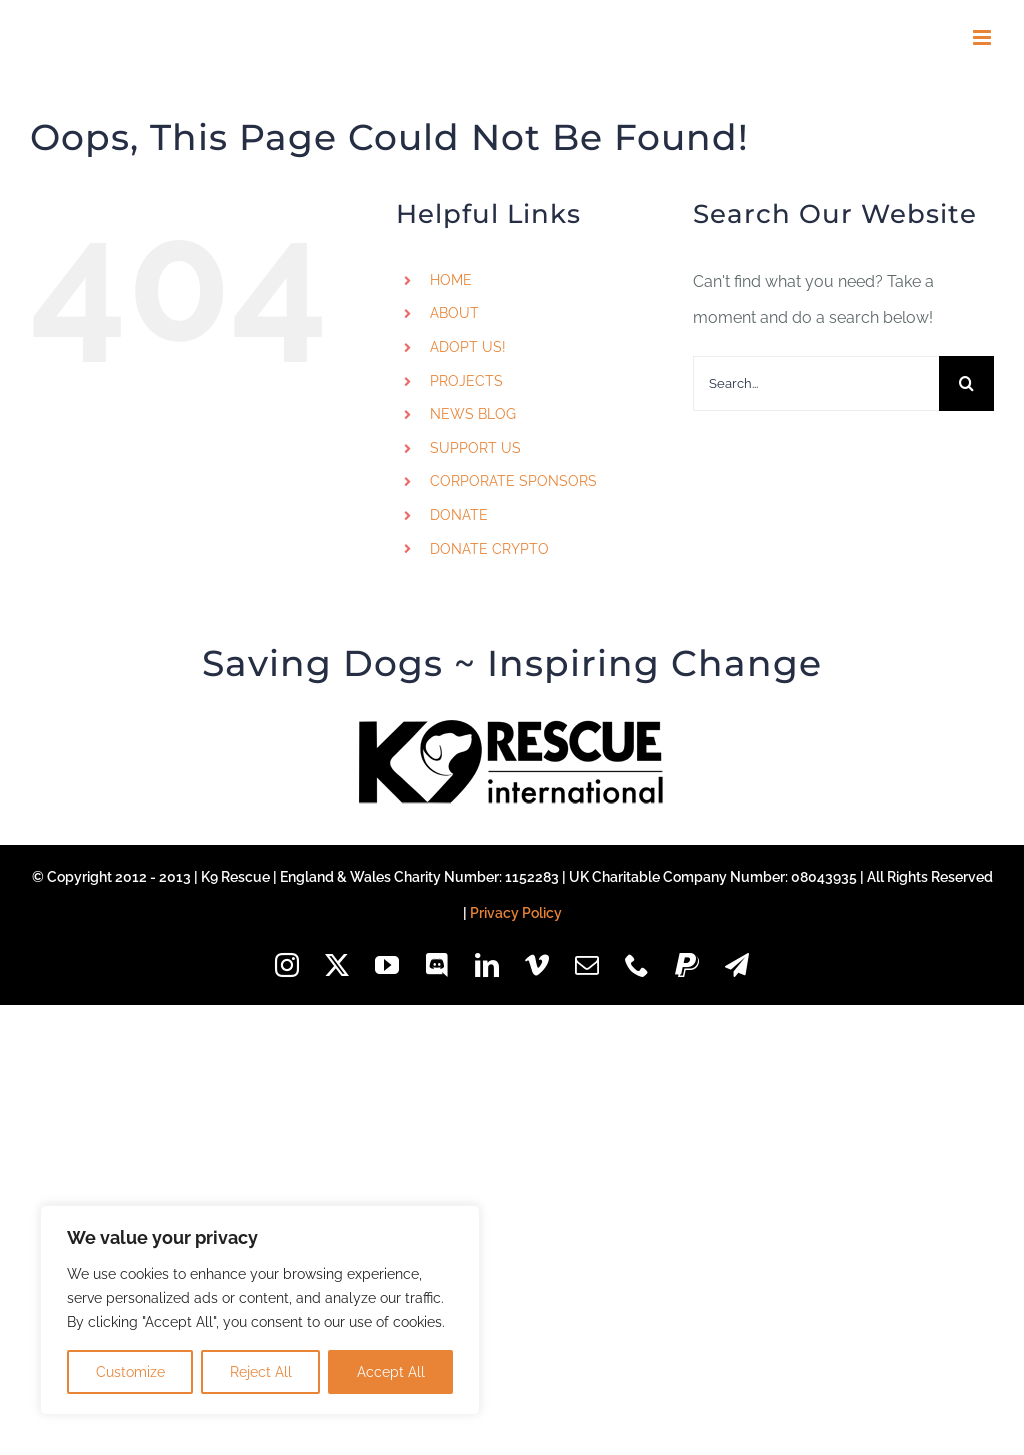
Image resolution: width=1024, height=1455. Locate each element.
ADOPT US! (468, 347)
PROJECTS (466, 381)
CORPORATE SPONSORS (513, 481)
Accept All (391, 1372)
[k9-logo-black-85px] (512, 727)
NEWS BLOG (473, 414)
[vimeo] (537, 965)
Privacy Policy (516, 913)
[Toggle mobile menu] (983, 37)
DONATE (459, 515)
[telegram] (737, 965)
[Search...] (816, 383)
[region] (260, 1310)
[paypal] (687, 965)
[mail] (587, 965)
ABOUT (454, 313)
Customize (130, 1372)
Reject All (261, 1372)
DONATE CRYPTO (489, 549)
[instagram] (287, 965)
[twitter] (337, 965)
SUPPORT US (475, 448)
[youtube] (387, 965)
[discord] (437, 965)
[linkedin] (487, 965)
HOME (451, 280)
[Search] (966, 383)
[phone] (637, 965)
